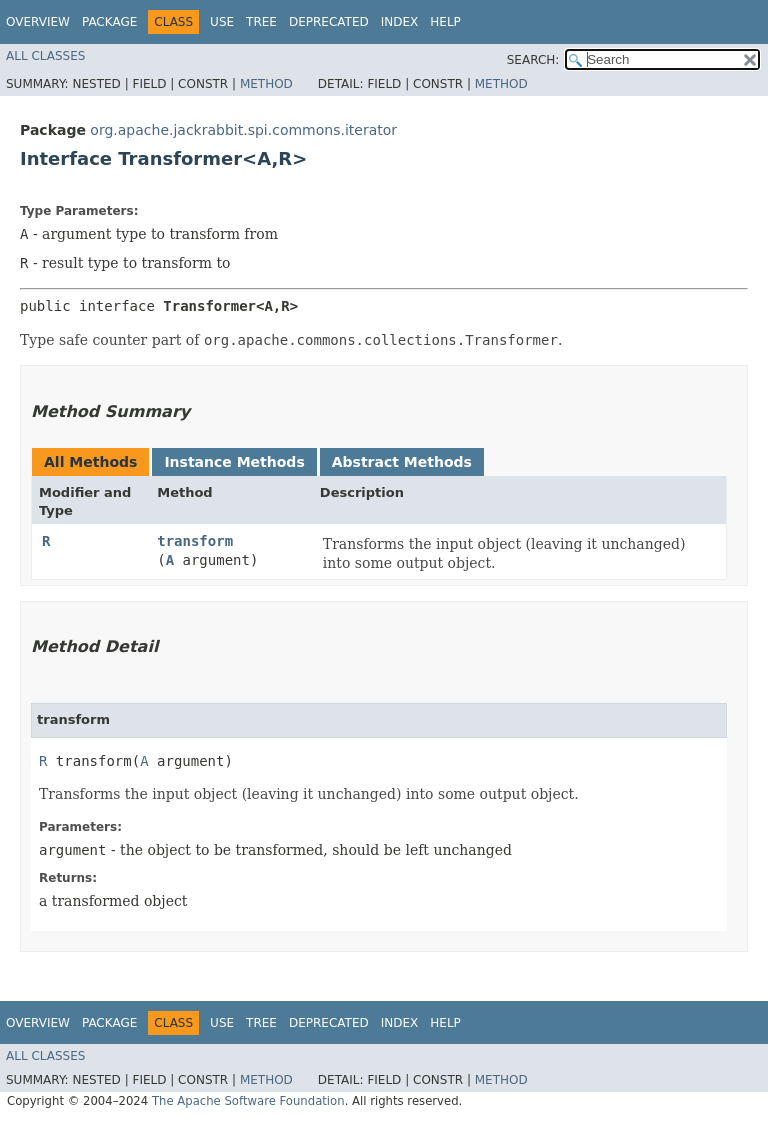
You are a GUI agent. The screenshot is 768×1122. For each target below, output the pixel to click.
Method (266, 84)
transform (195, 541)
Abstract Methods (402, 462)
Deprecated (329, 22)
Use (222, 22)
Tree (261, 22)
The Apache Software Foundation (248, 1101)
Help (445, 22)
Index (400, 22)
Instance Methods (234, 462)
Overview (38, 22)
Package (109, 22)
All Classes (45, 56)
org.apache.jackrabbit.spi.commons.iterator (243, 130)
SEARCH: (533, 60)
